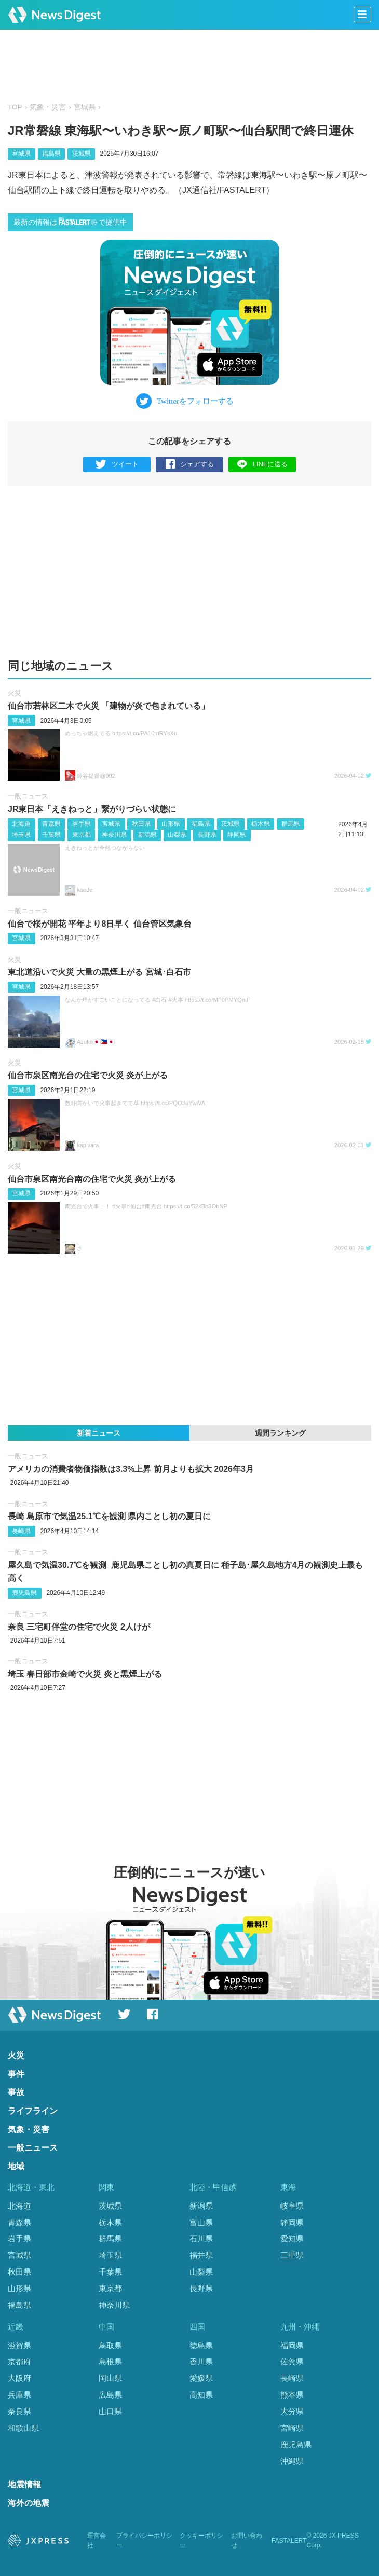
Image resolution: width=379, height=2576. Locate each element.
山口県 (110, 2411)
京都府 (19, 2361)
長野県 (207, 834)
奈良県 (19, 2411)
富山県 (201, 2222)
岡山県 (110, 2378)
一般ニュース (28, 796)
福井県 (201, 2255)
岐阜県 (292, 2205)
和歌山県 (23, 2427)
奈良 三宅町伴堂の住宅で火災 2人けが (79, 1626)
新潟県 (147, 834)
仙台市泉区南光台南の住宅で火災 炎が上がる (92, 1179)
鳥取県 (110, 2345)
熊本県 (292, 2394)
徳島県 (201, 2345)
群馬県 (290, 824)
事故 (16, 2092)
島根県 (110, 2361)
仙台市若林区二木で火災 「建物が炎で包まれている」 (108, 705)
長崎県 (21, 1531)
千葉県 (51, 834)
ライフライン (33, 2110)
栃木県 (260, 824)
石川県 (201, 2238)
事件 (16, 2074)
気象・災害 (48, 107)
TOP (15, 107)
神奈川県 (114, 834)
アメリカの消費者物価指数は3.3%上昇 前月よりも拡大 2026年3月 (131, 1469)
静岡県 (236, 834)
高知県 (201, 2394)
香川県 (201, 2361)
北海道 (21, 824)
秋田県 (141, 824)
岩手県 (81, 824)
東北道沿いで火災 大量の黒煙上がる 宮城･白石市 (99, 972)
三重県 (292, 2255)
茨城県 (81, 153)
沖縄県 (292, 2461)
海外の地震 (28, 2503)
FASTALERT (289, 2540)
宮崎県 (292, 2427)
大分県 (292, 2411)
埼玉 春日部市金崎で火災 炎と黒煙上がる (85, 1674)
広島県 (110, 2394)
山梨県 (177, 834)
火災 (14, 693)
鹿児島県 (24, 1592)
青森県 (51, 824)
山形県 (170, 824)
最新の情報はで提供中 (70, 221)
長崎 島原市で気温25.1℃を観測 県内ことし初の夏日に (109, 1516)
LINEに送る (262, 464)
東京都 (81, 834)
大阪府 (19, 2378)
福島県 (51, 153)
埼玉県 (21, 834)
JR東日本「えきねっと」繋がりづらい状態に (92, 809)
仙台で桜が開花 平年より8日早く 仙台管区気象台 (100, 923)
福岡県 (292, 2345)
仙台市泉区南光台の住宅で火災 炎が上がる (88, 1075)
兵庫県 (19, 2394)
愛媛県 (201, 2378)
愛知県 (292, 2238)
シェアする (190, 464)
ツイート (117, 464)
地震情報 (24, 2484)
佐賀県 (292, 2361)
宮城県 (85, 107)
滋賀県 (19, 2345)
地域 (16, 2166)
